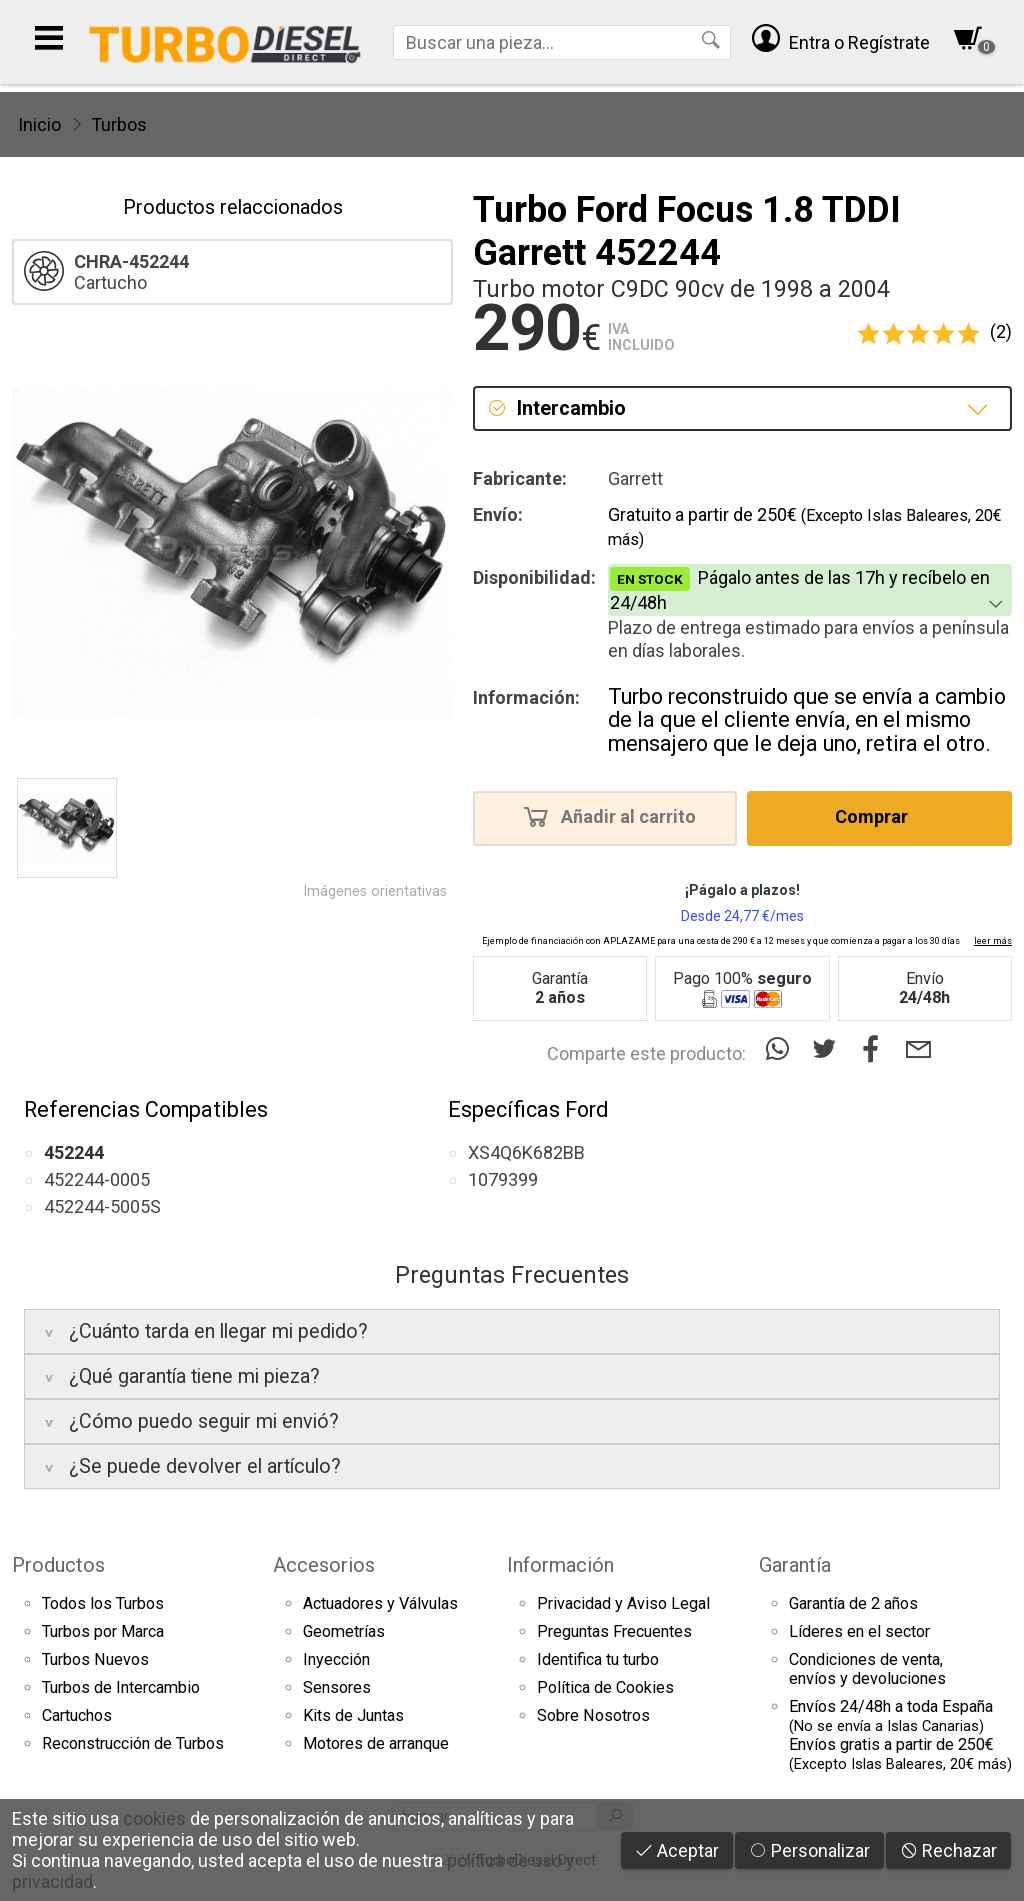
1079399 (503, 1179)
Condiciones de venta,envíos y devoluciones (867, 1669)
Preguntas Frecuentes (614, 1631)
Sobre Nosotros (593, 1715)
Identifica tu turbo (598, 1659)
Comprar (877, 816)
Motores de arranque (376, 1743)
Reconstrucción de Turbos (133, 1743)
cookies (154, 1818)
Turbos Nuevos (95, 1659)
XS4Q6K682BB (526, 1152)
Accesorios (324, 1565)
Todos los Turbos (103, 1603)
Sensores (337, 1687)
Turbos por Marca (103, 1631)
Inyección (336, 1659)
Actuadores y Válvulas (380, 1603)
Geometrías (344, 1631)
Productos (58, 1565)
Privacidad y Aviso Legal (623, 1603)
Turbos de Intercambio (121, 1687)
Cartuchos (77, 1715)
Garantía (795, 1565)
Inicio (39, 124)
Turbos (119, 124)
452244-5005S (102, 1206)
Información (560, 1565)
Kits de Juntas (353, 1715)
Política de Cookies (605, 1687)
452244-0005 (97, 1179)
